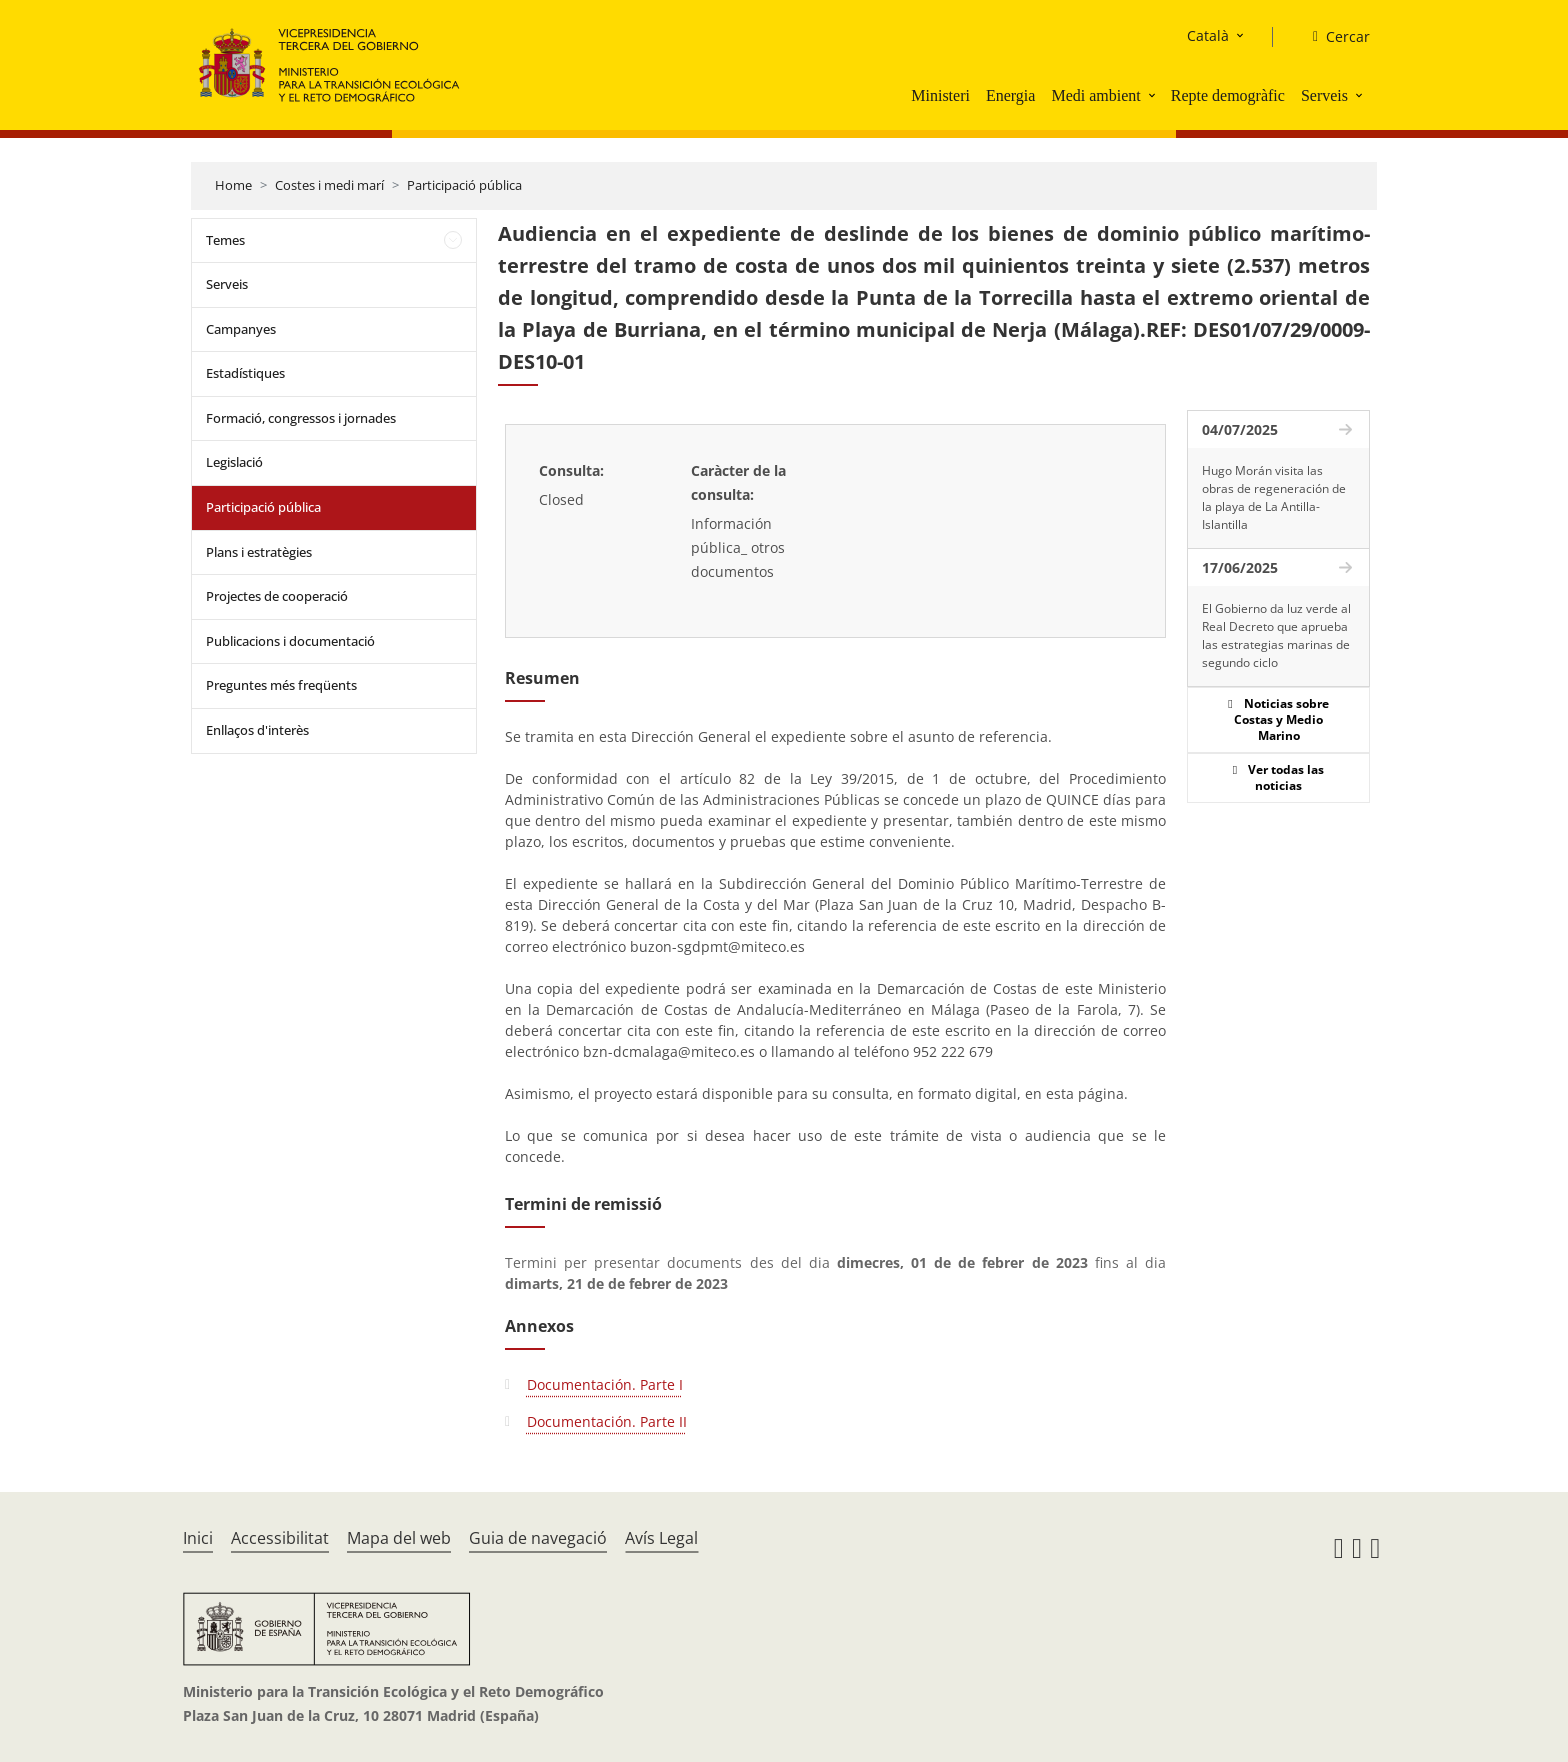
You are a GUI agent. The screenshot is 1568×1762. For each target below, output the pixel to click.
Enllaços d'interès (257, 730)
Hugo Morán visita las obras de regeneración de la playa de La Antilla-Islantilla (1274, 497)
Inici (198, 1538)
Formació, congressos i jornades (301, 418)
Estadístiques (245, 373)
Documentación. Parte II (607, 1421)
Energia (1010, 95)
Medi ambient (1095, 95)
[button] (1154, 95)
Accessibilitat (280, 1538)
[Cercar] (1333, 37)
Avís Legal (661, 1538)
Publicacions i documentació (290, 641)
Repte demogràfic (1228, 95)
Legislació (234, 462)
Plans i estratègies (259, 552)
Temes (225, 240)
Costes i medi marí (329, 185)
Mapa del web (399, 1538)
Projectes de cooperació (277, 596)
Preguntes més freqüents (281, 685)
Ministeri (940, 95)
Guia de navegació (538, 1538)
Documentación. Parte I (605, 1384)
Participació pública (464, 185)
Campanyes (241, 329)
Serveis (1324, 95)
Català (1208, 35)
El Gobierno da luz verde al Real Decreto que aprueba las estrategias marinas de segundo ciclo (1276, 635)
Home (233, 185)
